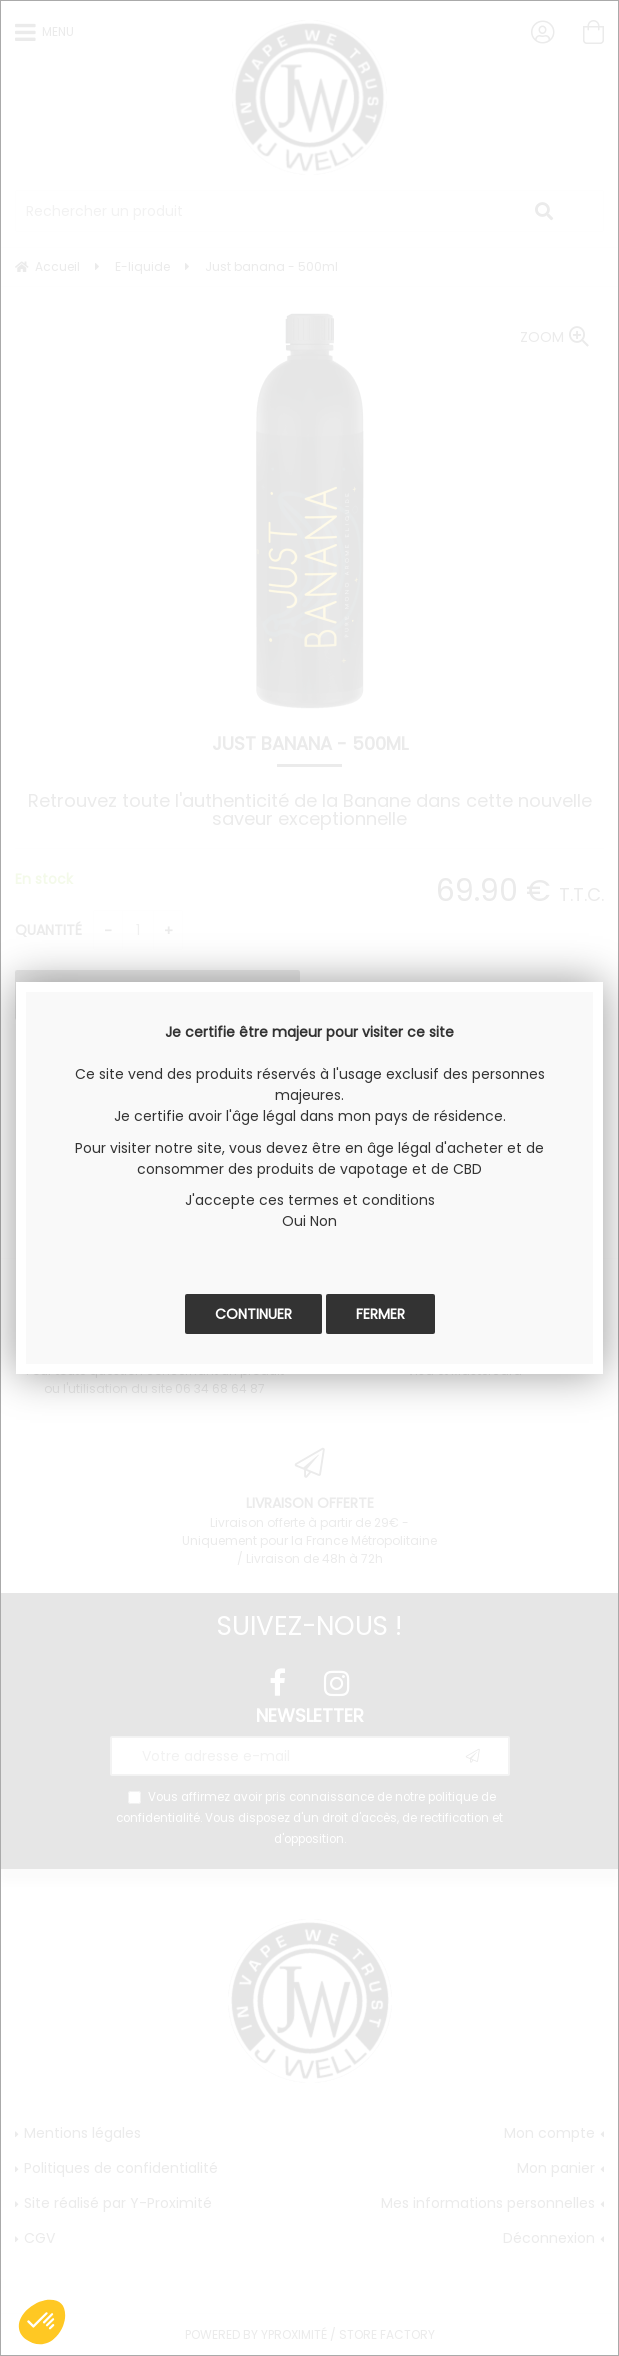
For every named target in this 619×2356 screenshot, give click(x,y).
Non (323, 1221)
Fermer (380, 1314)
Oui (294, 1221)
